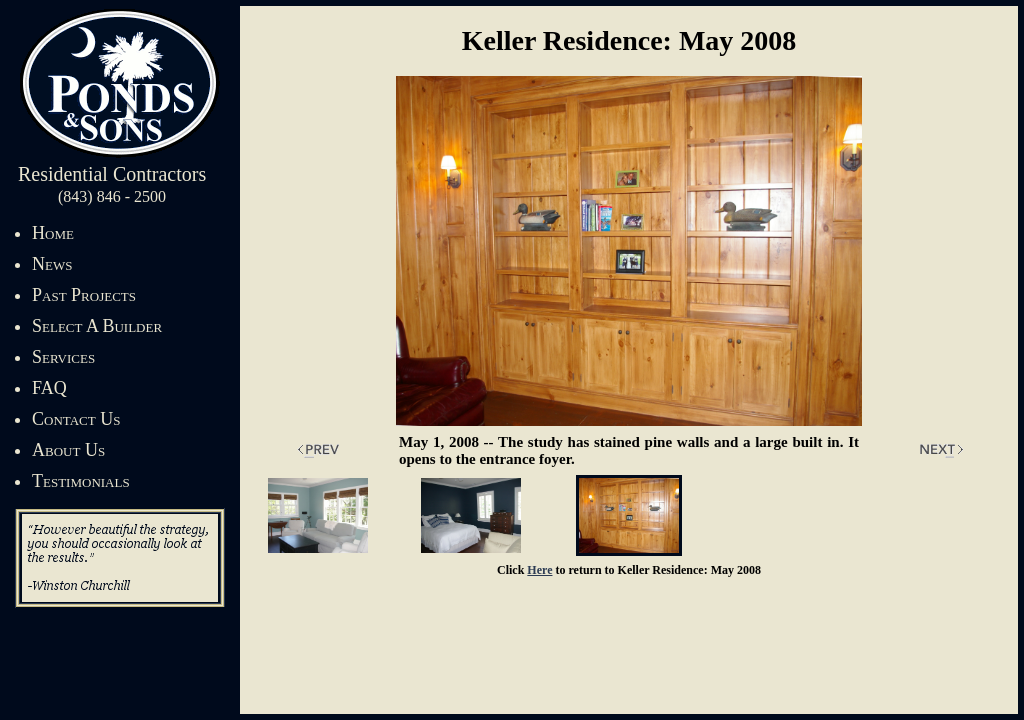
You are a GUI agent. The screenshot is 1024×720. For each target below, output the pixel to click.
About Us (68, 450)
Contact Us (76, 419)
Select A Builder (97, 326)
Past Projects (84, 295)
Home (53, 233)
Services (63, 357)
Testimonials (81, 481)
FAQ (49, 388)
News (52, 264)
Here (539, 570)
